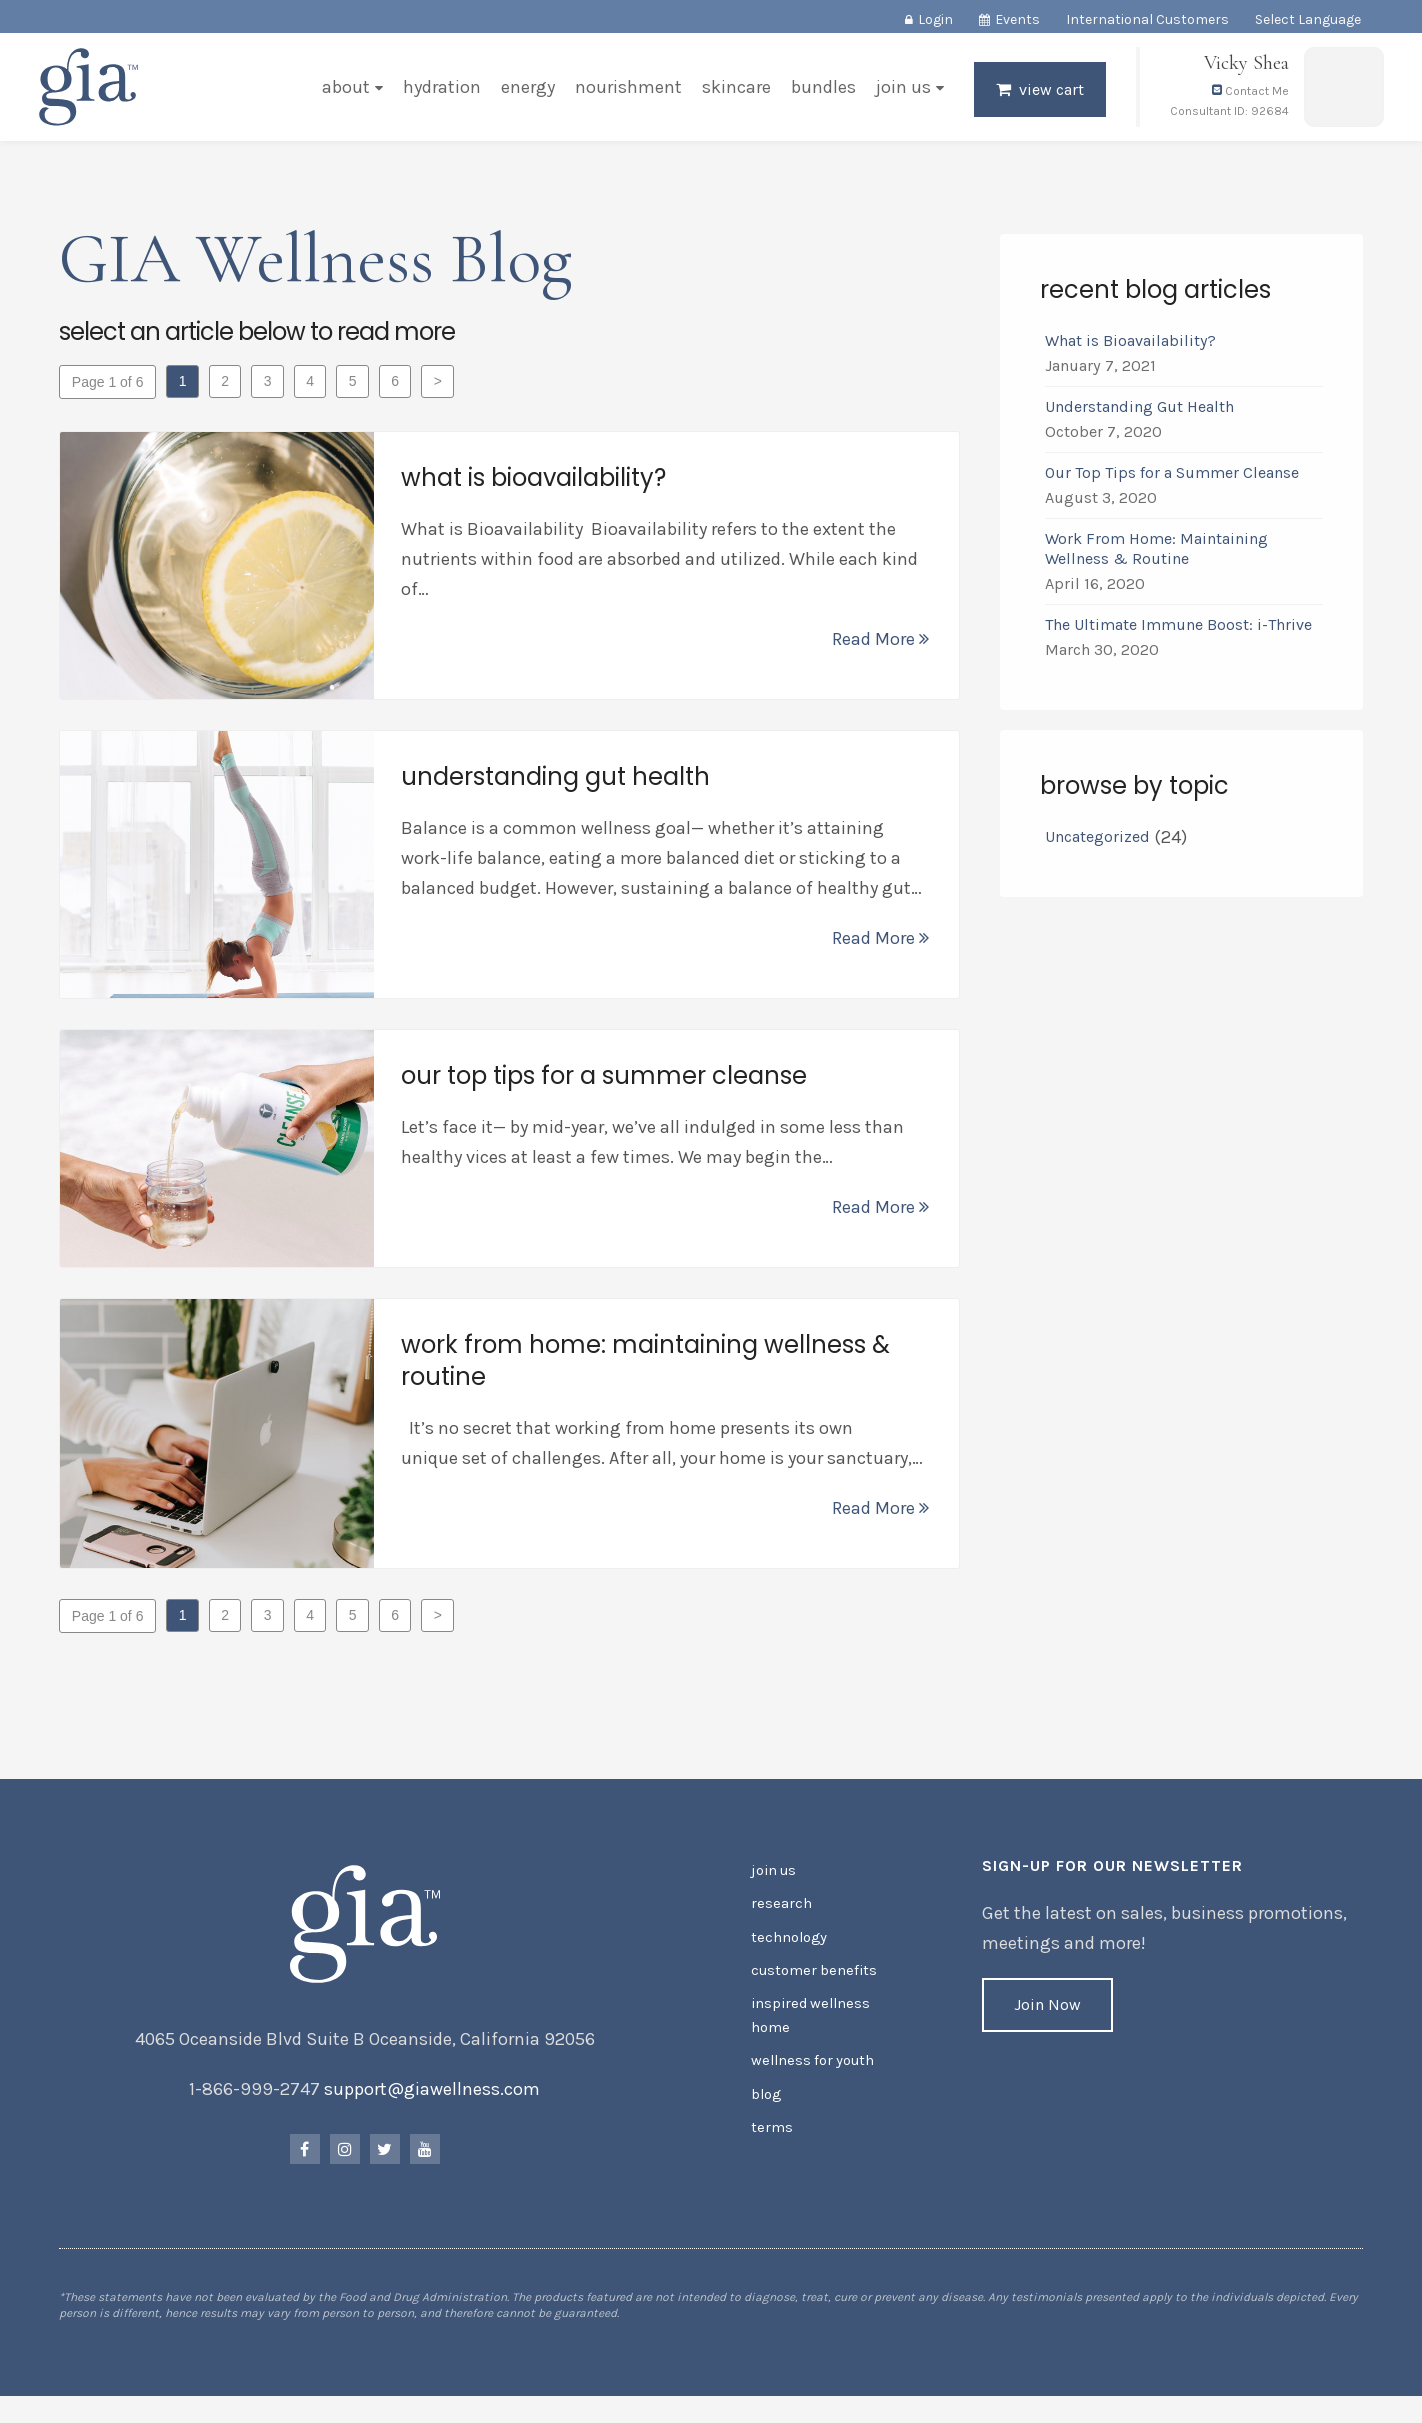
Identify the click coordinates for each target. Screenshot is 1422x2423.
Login (935, 19)
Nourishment (626, 94)
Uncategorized (1096, 841)
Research (780, 1917)
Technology (788, 1949)
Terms (771, 2131)
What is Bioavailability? (1129, 345)
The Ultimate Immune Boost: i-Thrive (1179, 629)
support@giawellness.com (434, 2105)
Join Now (1046, 2020)
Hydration (440, 94)
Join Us (901, 94)
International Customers (1147, 19)
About (344, 94)
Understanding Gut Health (1138, 411)
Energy (526, 94)
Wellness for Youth (811, 2067)
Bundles (821, 94)
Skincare (734, 94)
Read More (879, 644)
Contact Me (1248, 98)
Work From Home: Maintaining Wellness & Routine (1155, 553)
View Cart (1049, 96)
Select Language (1308, 19)
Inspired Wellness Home (807, 2024)
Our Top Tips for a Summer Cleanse (1171, 477)
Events (1017, 19)
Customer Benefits (811, 1981)
